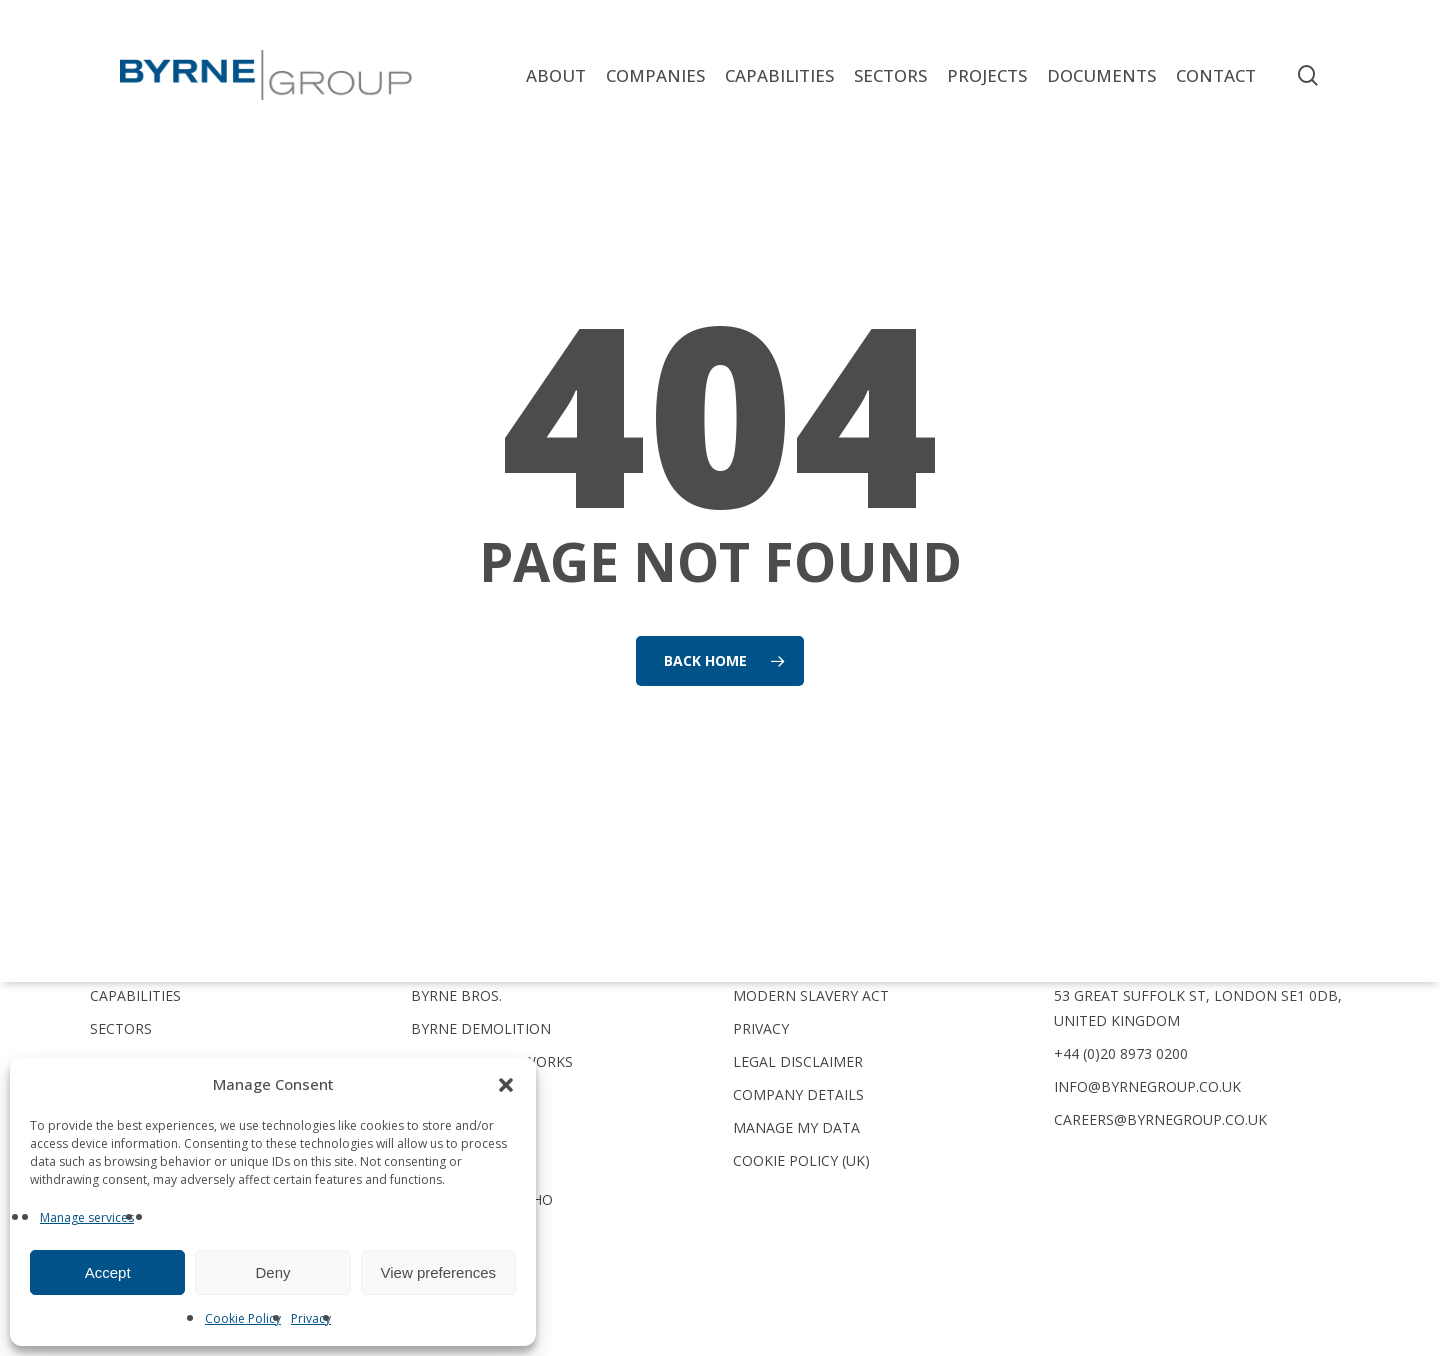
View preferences (439, 1272)
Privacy (311, 1318)
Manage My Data (796, 1127)
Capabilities (135, 995)
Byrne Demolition (481, 1028)
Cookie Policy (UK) (801, 1160)
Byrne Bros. (456, 995)
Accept (108, 1272)
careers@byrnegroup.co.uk (1160, 1119)
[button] (506, 1085)
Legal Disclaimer (798, 1061)
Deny (272, 1272)
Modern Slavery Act (811, 995)
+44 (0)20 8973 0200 (1121, 1053)
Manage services (87, 1217)
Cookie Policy (243, 1318)
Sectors (121, 1028)
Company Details (798, 1094)
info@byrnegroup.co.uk (1147, 1086)
